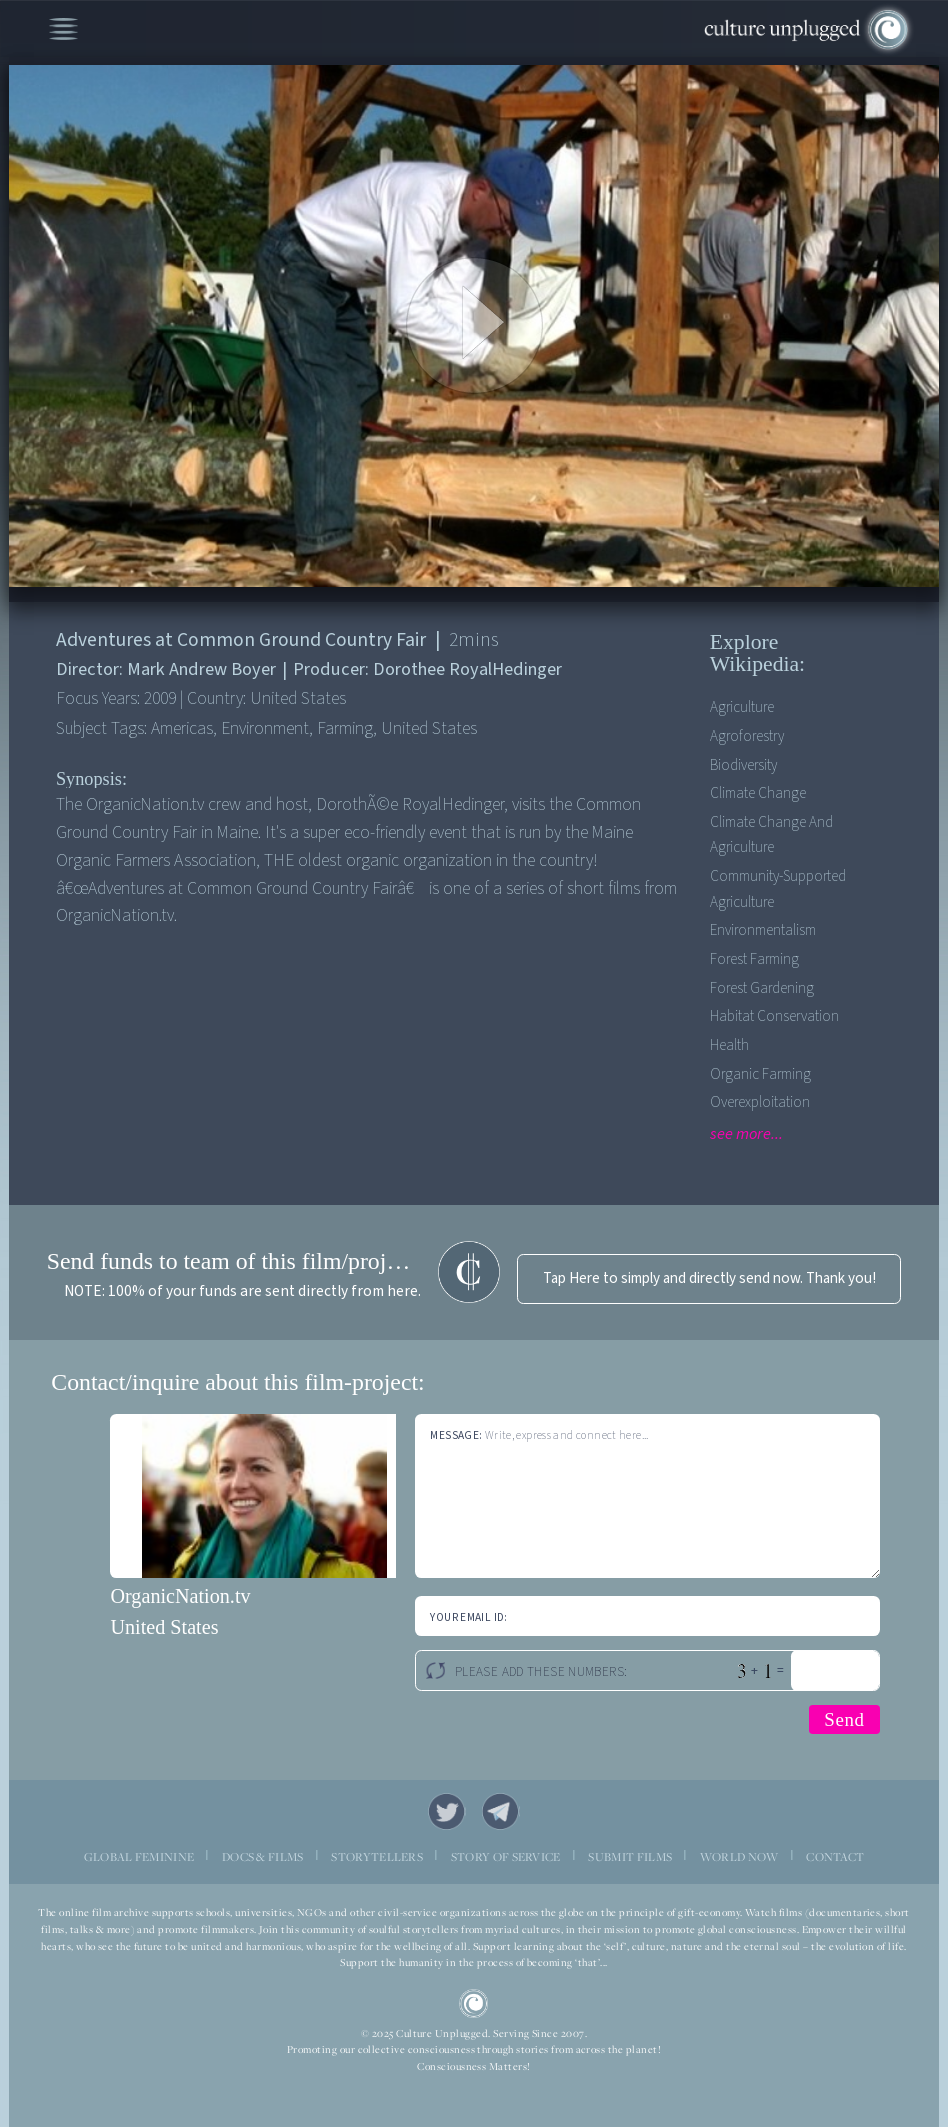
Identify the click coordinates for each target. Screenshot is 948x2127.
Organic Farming (760, 1074)
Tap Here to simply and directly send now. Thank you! (709, 1278)
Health (729, 1045)
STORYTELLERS (377, 1856)
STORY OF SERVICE (506, 1856)
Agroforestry (747, 736)
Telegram (501, 1812)
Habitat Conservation (774, 1016)
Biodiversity (743, 765)
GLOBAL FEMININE (139, 1856)
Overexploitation (760, 1102)
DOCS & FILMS (263, 1856)
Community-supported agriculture (778, 889)
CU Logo (474, 2004)
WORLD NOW (739, 1856)
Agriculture (742, 707)
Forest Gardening (762, 988)
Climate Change (758, 793)
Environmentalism (763, 930)
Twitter (447, 1812)
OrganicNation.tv (180, 1596)
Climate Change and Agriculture (771, 835)
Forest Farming (754, 959)
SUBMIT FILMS (630, 1856)
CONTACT (835, 1856)
